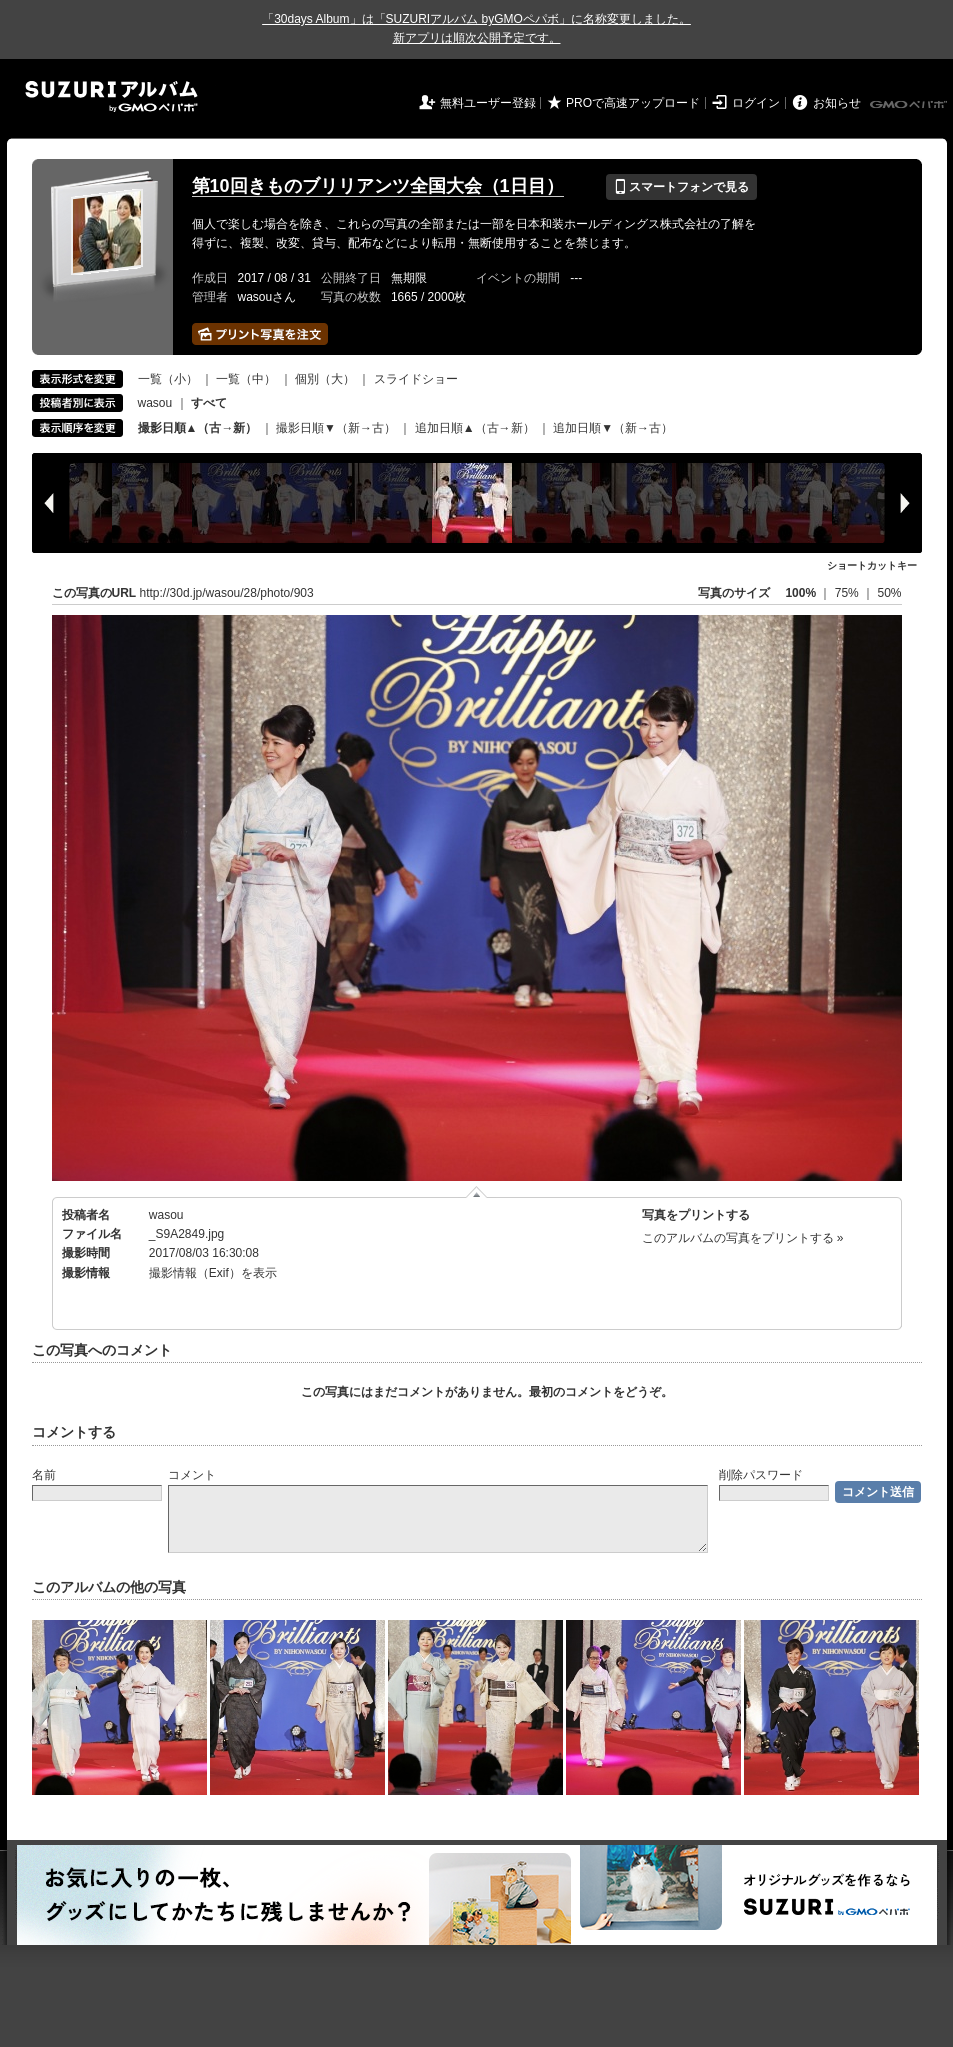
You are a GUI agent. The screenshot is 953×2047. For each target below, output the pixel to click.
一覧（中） (246, 379)
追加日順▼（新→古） (613, 428)
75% (848, 593)
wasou (155, 403)
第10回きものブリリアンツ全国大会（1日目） (378, 186)
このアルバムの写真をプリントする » (743, 1238)
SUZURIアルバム (111, 96)
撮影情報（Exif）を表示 (213, 1273)
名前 (44, 1475)
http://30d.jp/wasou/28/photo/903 (227, 593)
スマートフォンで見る (681, 187)
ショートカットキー (872, 565)
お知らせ (837, 103)
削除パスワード (761, 1475)
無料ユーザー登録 (488, 103)
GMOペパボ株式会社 (910, 105)
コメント (192, 1475)
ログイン (756, 103)
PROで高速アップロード (633, 103)
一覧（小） (168, 379)
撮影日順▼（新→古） (336, 428)
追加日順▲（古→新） (475, 428)
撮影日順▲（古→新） (198, 428)
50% (889, 593)
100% (800, 593)
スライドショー (416, 379)
